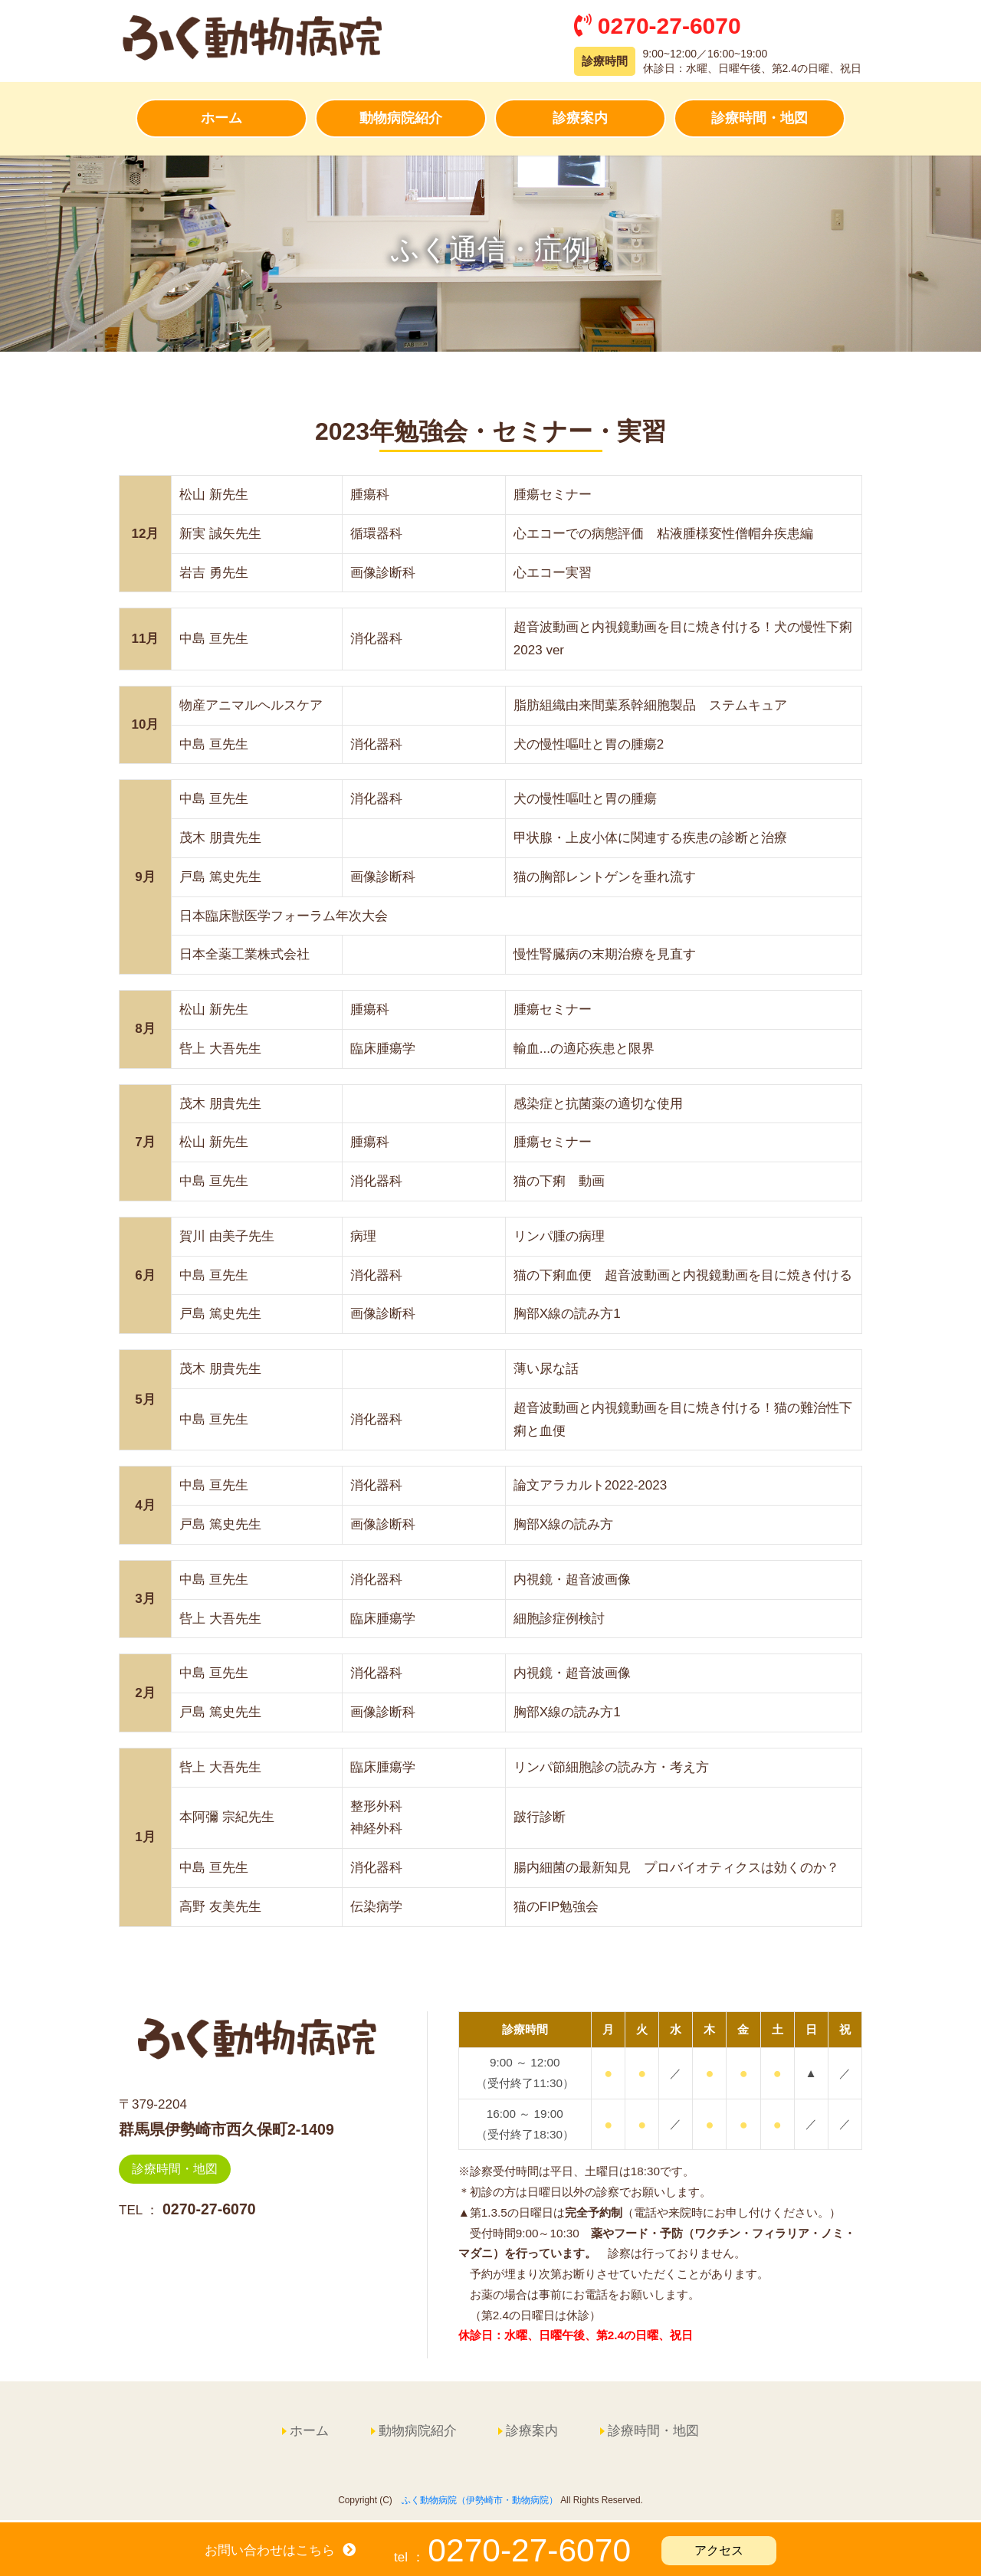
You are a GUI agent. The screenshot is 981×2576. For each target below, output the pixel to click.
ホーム (221, 119)
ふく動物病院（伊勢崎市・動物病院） (480, 2502)
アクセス (718, 2550)
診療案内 (580, 119)
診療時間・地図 (759, 119)
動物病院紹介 (400, 119)
